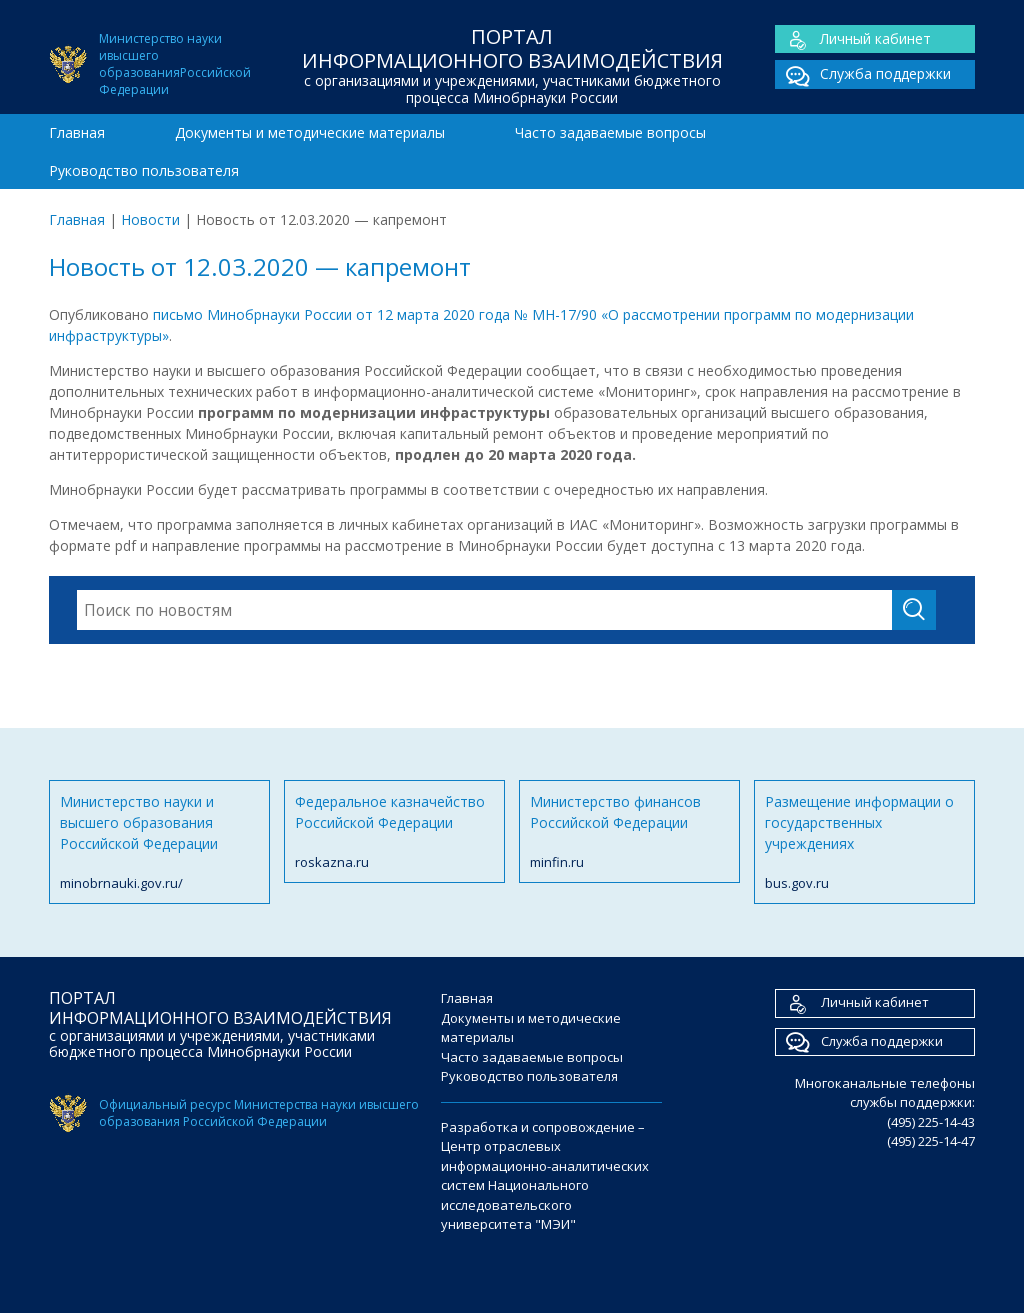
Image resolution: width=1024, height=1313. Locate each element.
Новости (150, 219)
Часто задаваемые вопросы (610, 132)
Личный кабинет (853, 39)
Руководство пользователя (144, 170)
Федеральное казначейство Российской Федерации (394, 832)
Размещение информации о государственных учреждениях (864, 843)
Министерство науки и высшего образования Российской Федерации (159, 843)
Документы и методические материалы (310, 132)
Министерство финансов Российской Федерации (629, 832)
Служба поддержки (863, 74)
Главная (77, 132)
